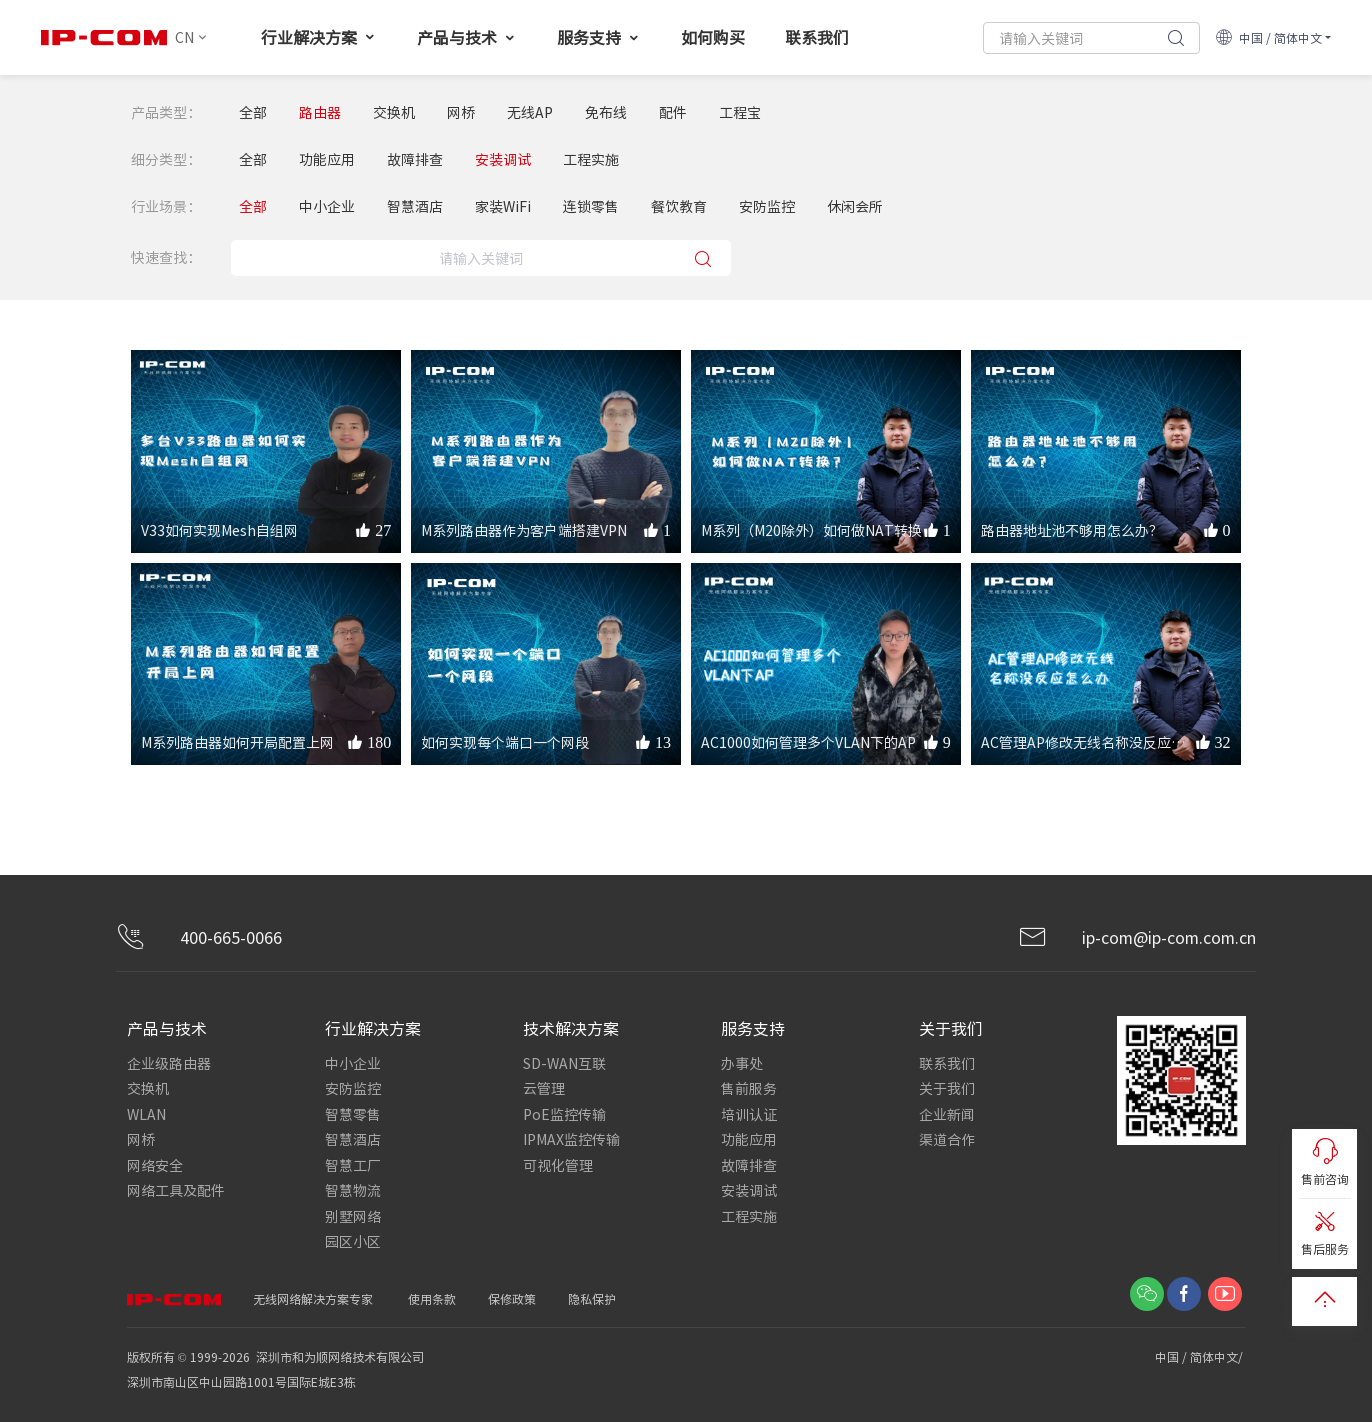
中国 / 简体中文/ (1200, 1352)
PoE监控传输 (564, 1113)
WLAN (146, 1113)
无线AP (530, 113)
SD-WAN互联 (564, 1063)
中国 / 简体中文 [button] (1268, 37)
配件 (673, 113)
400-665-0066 (199, 938)
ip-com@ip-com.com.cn (1137, 938)
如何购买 (713, 37)
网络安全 (155, 1163)
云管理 (544, 1088)
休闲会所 (855, 207)
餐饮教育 (679, 207)
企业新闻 (947, 1113)
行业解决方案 (319, 37)
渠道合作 (947, 1138)
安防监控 (767, 207)
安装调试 (503, 160)
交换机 (394, 113)
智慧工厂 (353, 1163)
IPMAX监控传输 (571, 1138)
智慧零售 (353, 1113)
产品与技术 (467, 37)
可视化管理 (558, 1163)
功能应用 (327, 160)
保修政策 (512, 1294)
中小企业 (327, 207)
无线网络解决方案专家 (313, 1294)
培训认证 (749, 1113)
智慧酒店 (415, 207)
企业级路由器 (169, 1063)
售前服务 (749, 1088)
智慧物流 (353, 1188)
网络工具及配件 (176, 1188)
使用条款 (432, 1294)
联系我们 (817, 37)
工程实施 (591, 160)
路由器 (320, 113)
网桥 (461, 113)
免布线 (606, 113)
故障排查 (415, 160)
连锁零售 (591, 207)
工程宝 (740, 113)
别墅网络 (353, 1213)
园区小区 (353, 1238)
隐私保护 (592, 1294)
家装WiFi (503, 207)
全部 (253, 113)
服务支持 (599, 37)
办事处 (742, 1063)
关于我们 (947, 1088)
